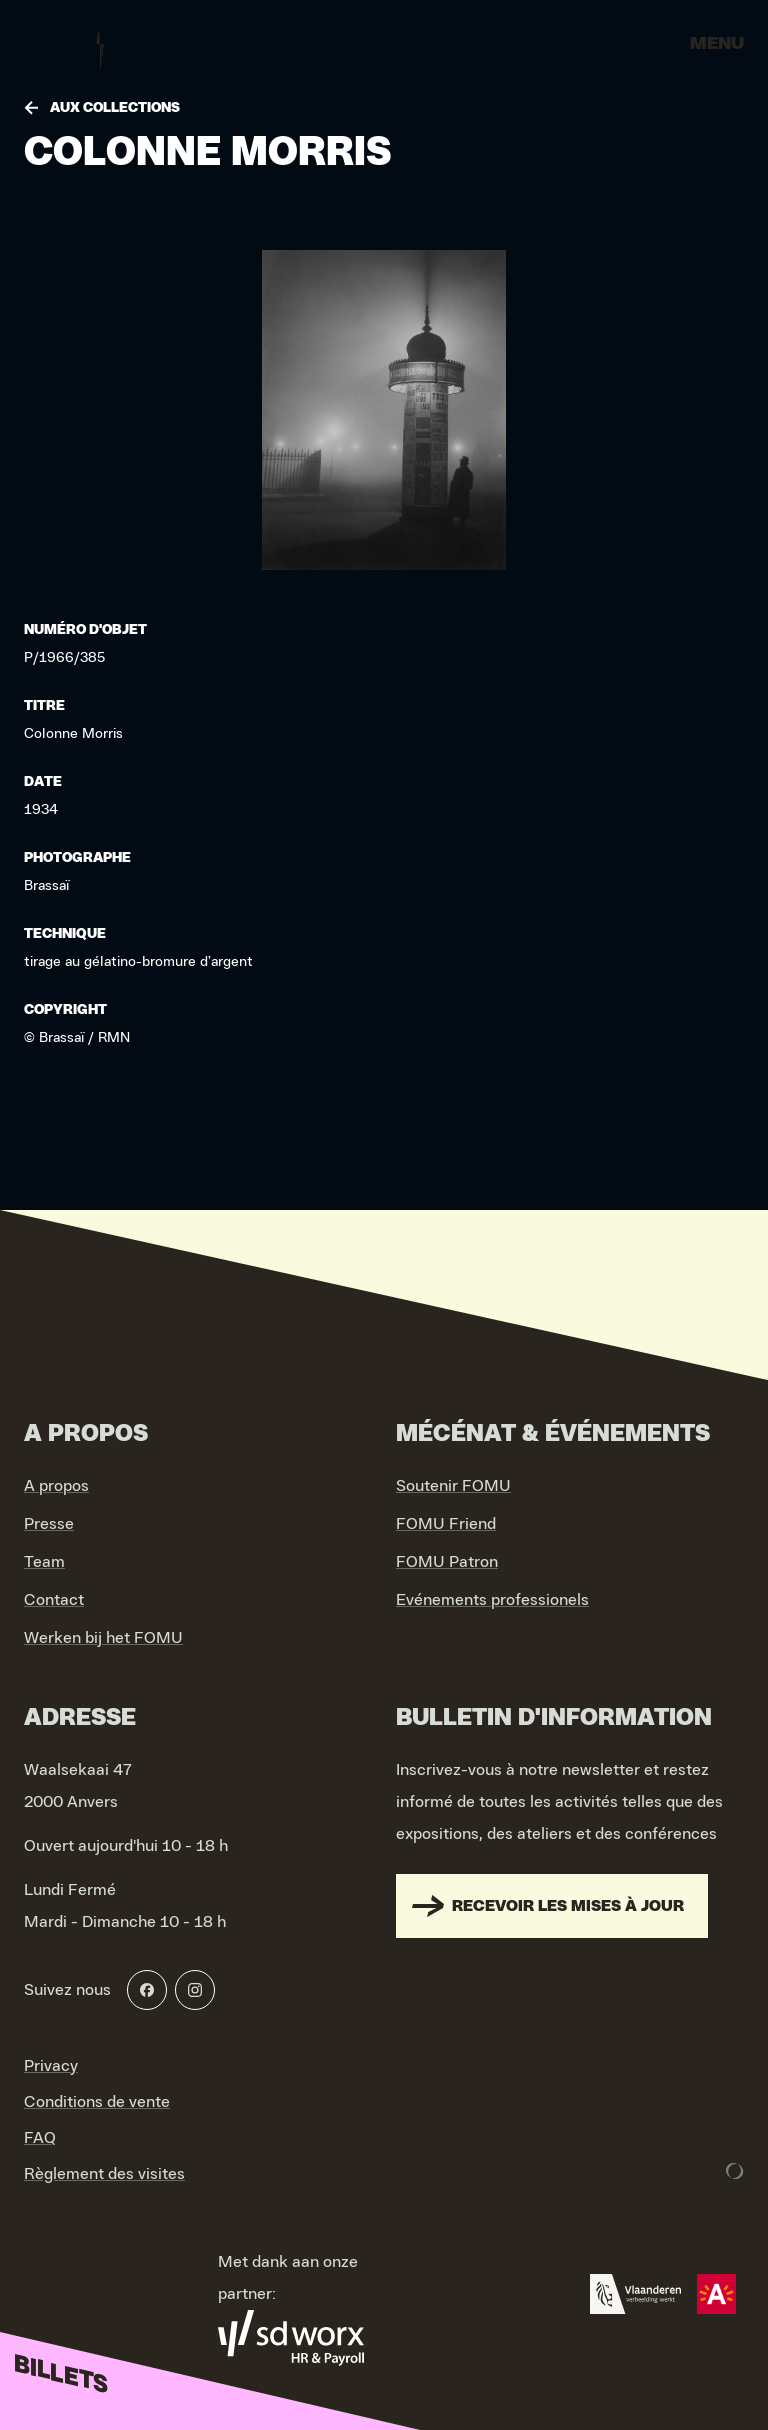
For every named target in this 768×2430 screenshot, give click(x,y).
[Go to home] (100, 50)
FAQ (40, 2138)
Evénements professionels (492, 1600)
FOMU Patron (447, 1562)
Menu (717, 44)
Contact (54, 1600)
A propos (56, 1486)
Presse (49, 1524)
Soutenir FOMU (453, 1486)
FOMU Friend (446, 1524)
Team (44, 1562)
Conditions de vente (97, 2102)
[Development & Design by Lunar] (735, 2171)
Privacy (51, 2066)
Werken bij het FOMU (103, 1638)
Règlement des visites (104, 2174)
